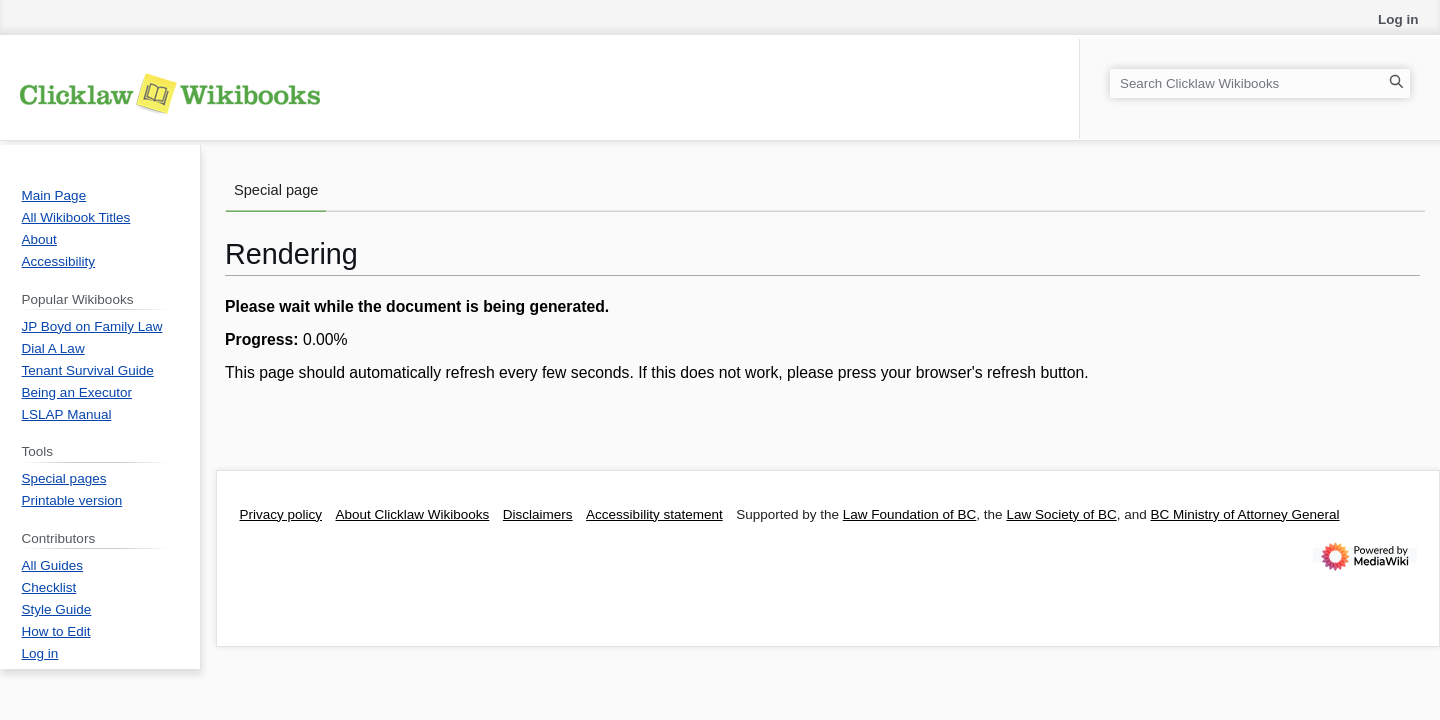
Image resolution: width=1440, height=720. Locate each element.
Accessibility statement (654, 514)
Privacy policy (281, 514)
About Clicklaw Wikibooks (413, 514)
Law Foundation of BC (910, 514)
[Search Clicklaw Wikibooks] (1260, 83)
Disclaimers (538, 514)
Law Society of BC (1061, 514)
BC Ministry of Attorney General (1244, 514)
